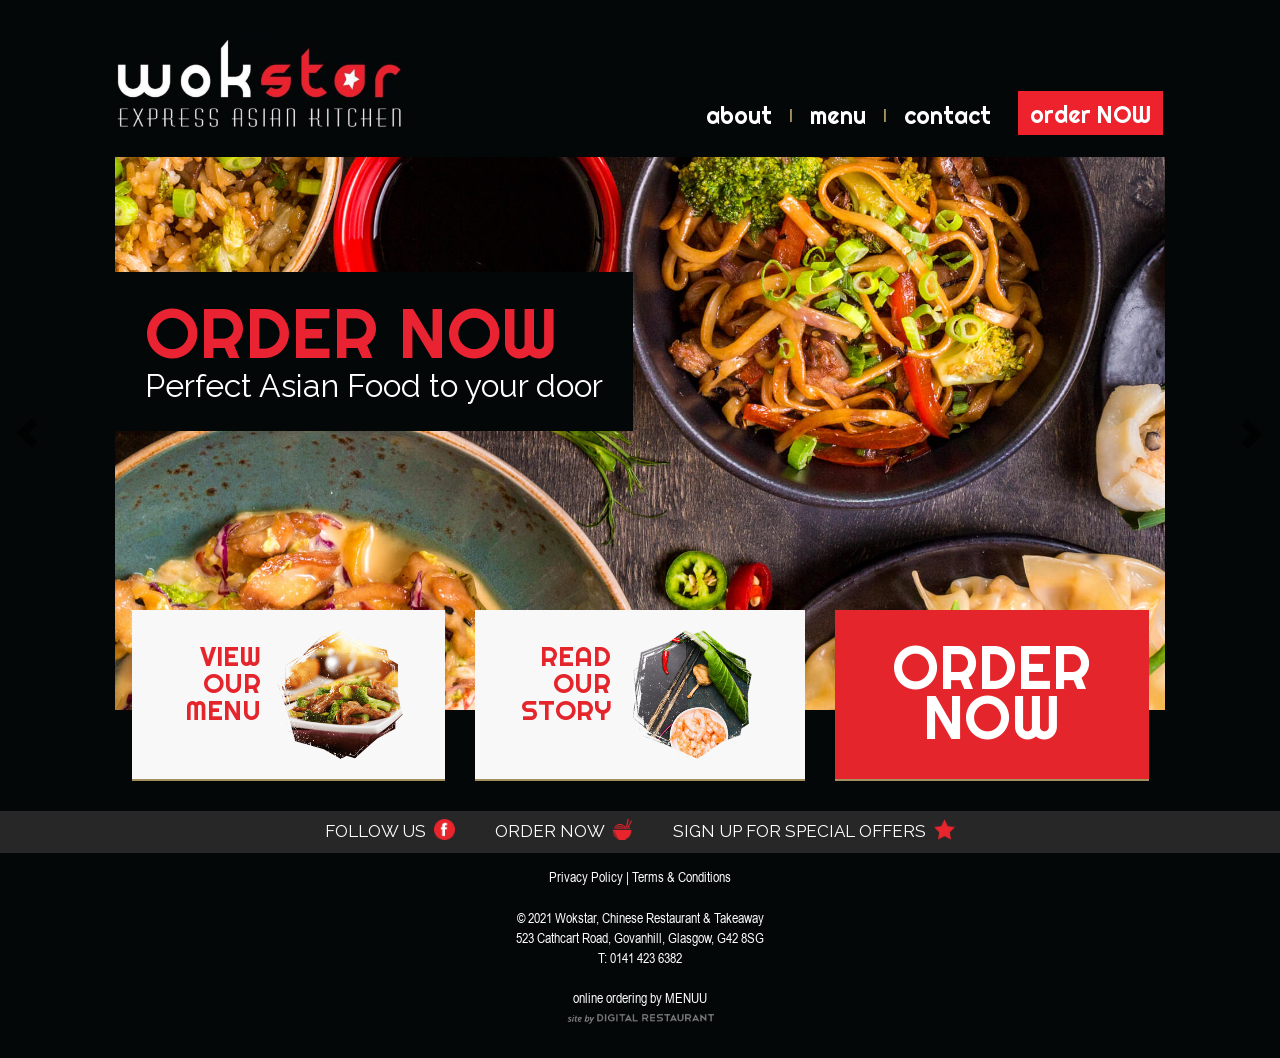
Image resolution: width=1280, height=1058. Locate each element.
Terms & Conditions (681, 877)
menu (838, 115)
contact (947, 115)
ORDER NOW (564, 831)
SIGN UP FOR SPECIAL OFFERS (814, 831)
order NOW (1090, 114)
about (739, 115)
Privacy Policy (586, 877)
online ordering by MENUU (640, 998)
